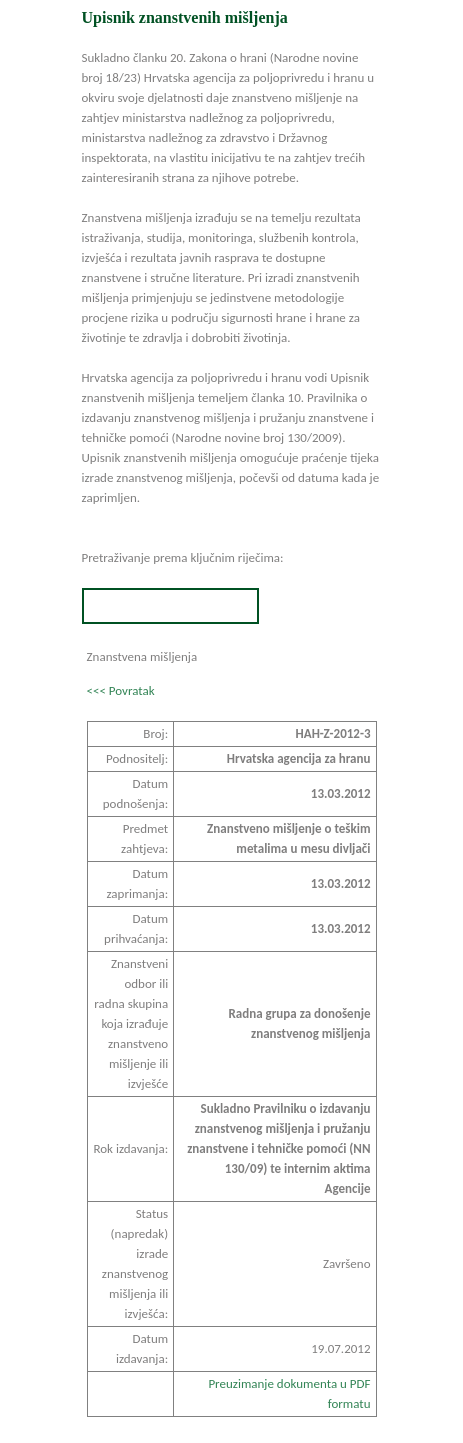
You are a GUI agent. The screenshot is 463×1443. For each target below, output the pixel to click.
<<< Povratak (121, 690)
